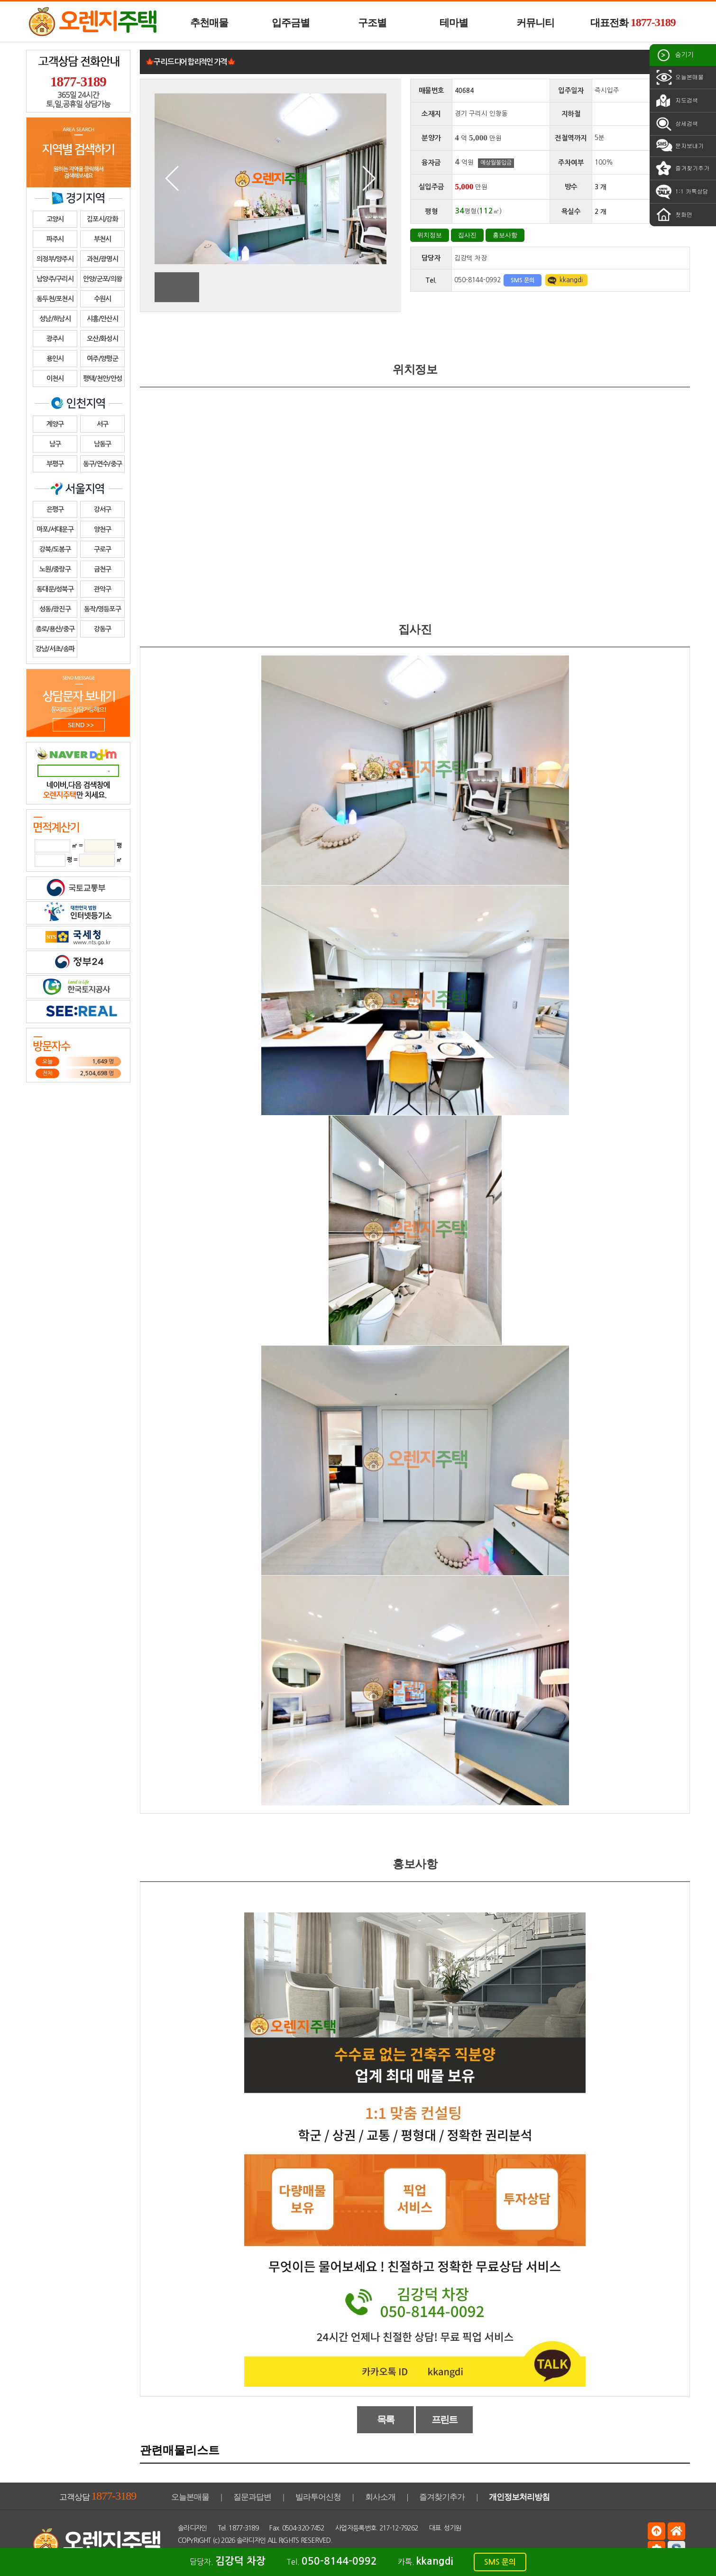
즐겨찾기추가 (681, 168)
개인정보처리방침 (519, 2497)
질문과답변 (252, 2497)
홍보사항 (505, 235)
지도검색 (676, 100)
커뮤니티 (535, 22)
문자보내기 (679, 146)
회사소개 (380, 2497)
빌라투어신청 (318, 2497)
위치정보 (429, 235)
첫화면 (673, 214)
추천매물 (209, 22)
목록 (386, 2419)
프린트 (444, 2419)
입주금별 (291, 22)
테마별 (454, 22)
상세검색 (676, 123)
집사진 (467, 235)
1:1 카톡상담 (681, 191)
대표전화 (632, 22)
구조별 (372, 22)
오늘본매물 (679, 77)
